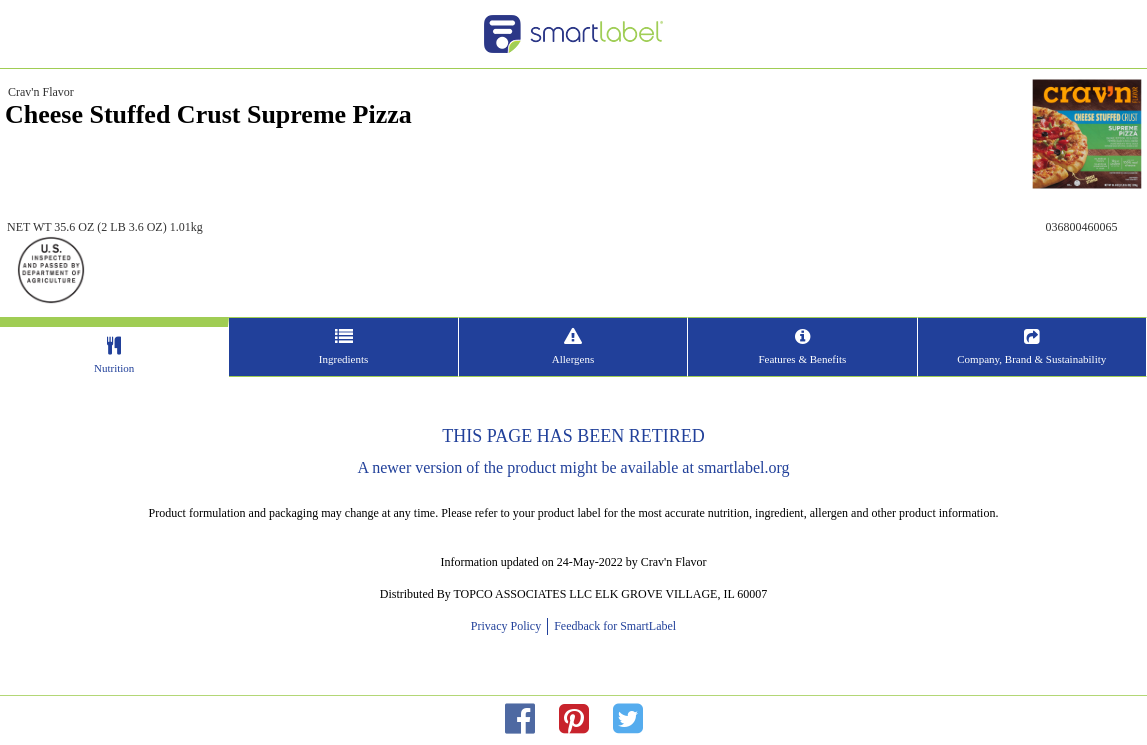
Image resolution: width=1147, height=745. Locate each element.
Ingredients (343, 359)
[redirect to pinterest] (574, 719)
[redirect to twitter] (628, 719)
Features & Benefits (802, 359)
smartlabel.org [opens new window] (744, 467)
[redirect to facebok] (520, 719)
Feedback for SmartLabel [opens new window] (613, 626)
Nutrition (114, 368)
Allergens (573, 359)
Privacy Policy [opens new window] (509, 626)
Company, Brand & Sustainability (1031, 359)
